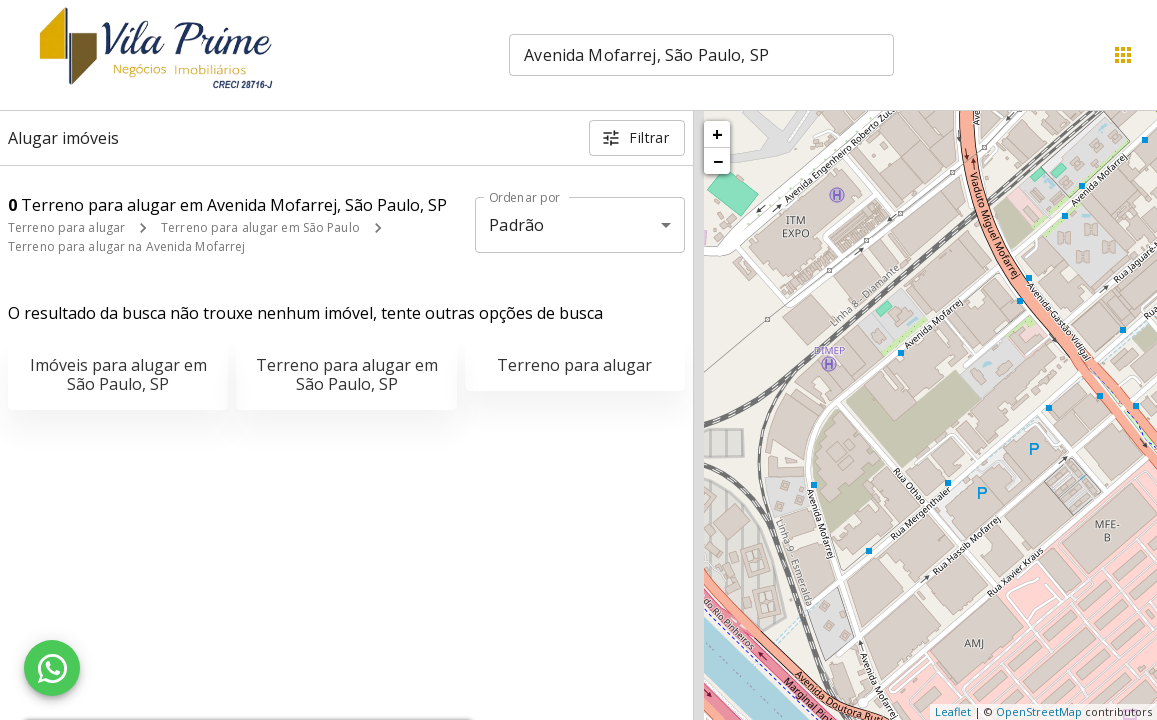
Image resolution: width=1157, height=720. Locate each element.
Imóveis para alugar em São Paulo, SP (118, 374)
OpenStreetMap (1039, 711)
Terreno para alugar (66, 227)
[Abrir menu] (1123, 55)
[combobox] (701, 55)
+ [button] (717, 134)
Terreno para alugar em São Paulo (260, 227)
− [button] (718, 161)
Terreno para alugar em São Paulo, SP (347, 374)
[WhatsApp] (52, 668)
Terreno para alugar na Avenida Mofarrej (126, 246)
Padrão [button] (516, 225)
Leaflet (953, 711)
